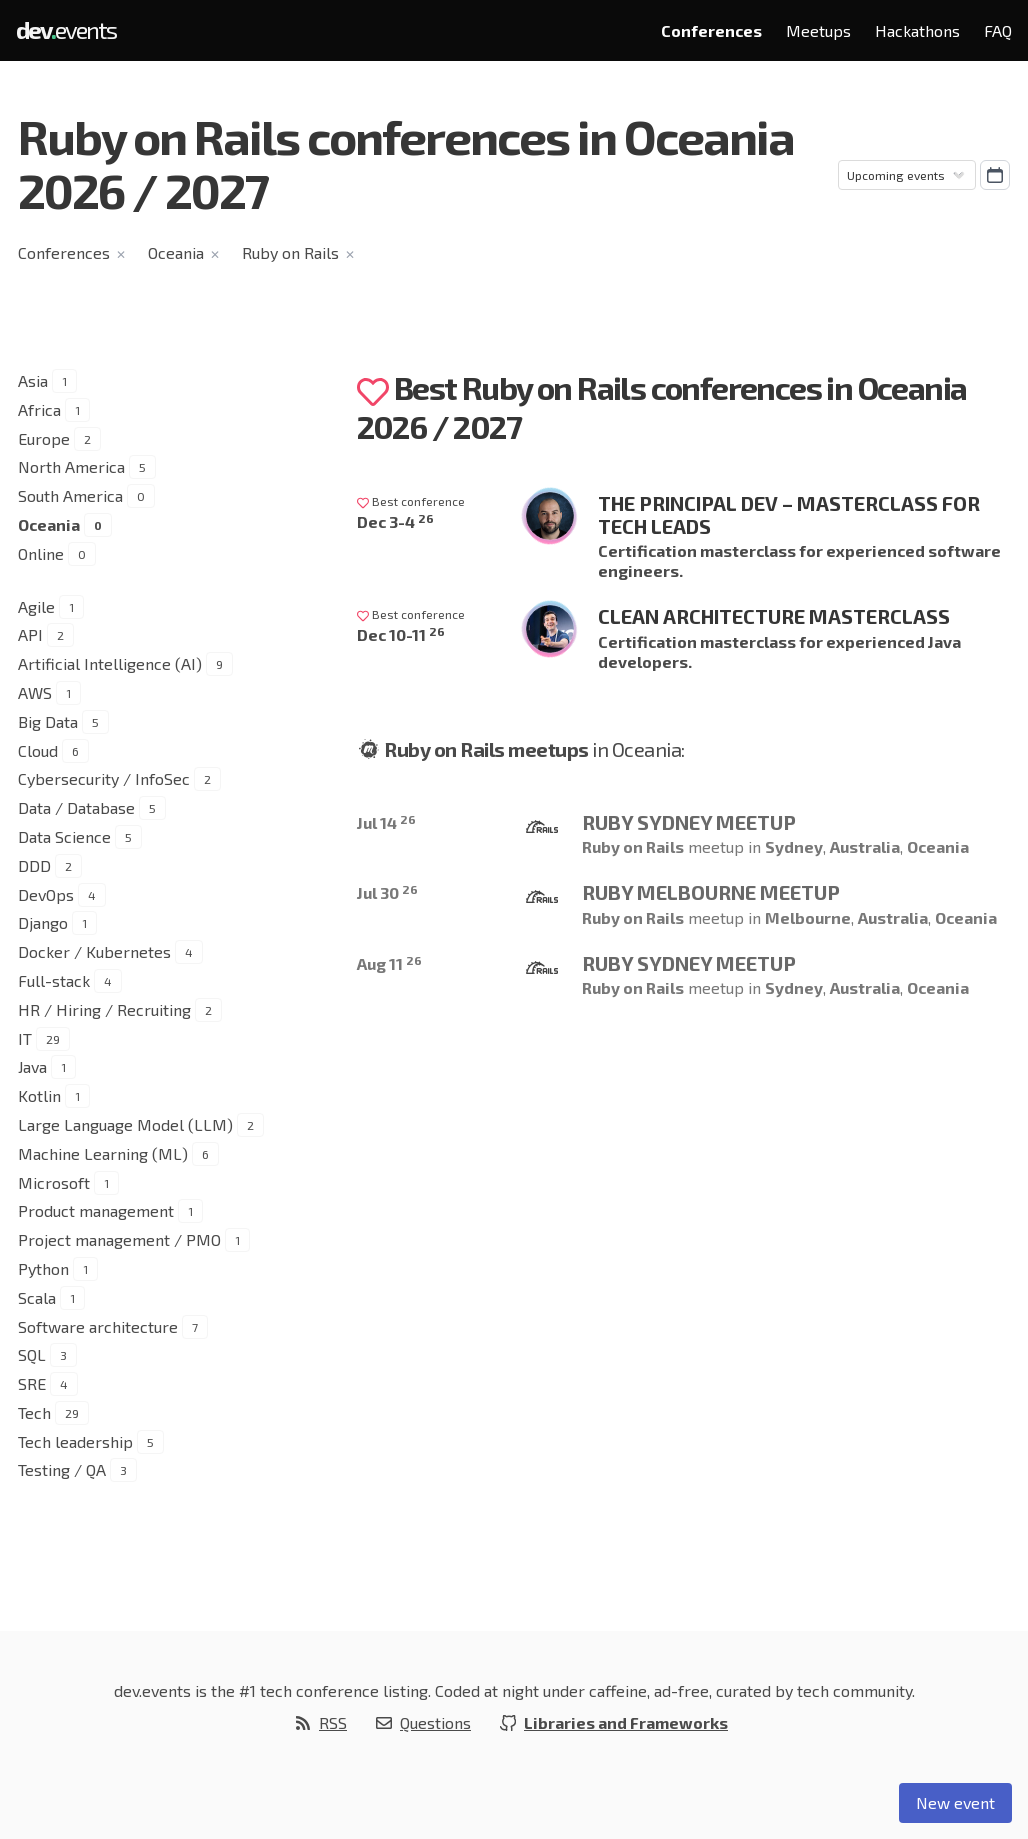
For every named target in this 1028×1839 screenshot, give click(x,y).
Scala (37, 1297)
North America (71, 466)
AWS (35, 692)
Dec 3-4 (395, 521)
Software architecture (98, 1326)
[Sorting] (907, 175)
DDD (34, 865)
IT (25, 1038)
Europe (44, 438)
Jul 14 (386, 822)
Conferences (711, 30)
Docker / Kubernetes (94, 951)
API (30, 634)
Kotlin (39, 1095)
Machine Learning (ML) (103, 1153)
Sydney (794, 846)
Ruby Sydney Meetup (689, 822)
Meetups (818, 30)
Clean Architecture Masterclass (774, 616)
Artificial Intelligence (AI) (110, 663)
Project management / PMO (119, 1239)
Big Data (48, 721)
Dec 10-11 (401, 634)
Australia (865, 846)
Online (41, 553)
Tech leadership (75, 1441)
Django (43, 922)
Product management (96, 1210)
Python (43, 1268)
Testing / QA (62, 1469)
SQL (32, 1354)
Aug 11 (389, 963)
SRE (32, 1383)
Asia (33, 380)
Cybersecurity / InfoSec (104, 778)
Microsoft (54, 1182)
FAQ (998, 30)
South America (70, 495)
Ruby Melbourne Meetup (711, 892)
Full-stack (54, 980)
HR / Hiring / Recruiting (104, 1009)
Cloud (38, 750)
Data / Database (76, 807)
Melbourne (808, 917)
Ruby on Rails (290, 252)
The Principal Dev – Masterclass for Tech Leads (789, 514)
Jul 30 (387, 892)
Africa (39, 409)
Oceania (176, 252)
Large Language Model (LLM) (125, 1124)
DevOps (46, 894)
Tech (34, 1412)
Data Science (64, 836)
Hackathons (917, 30)
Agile (36, 606)
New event (955, 1802)
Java (32, 1066)
